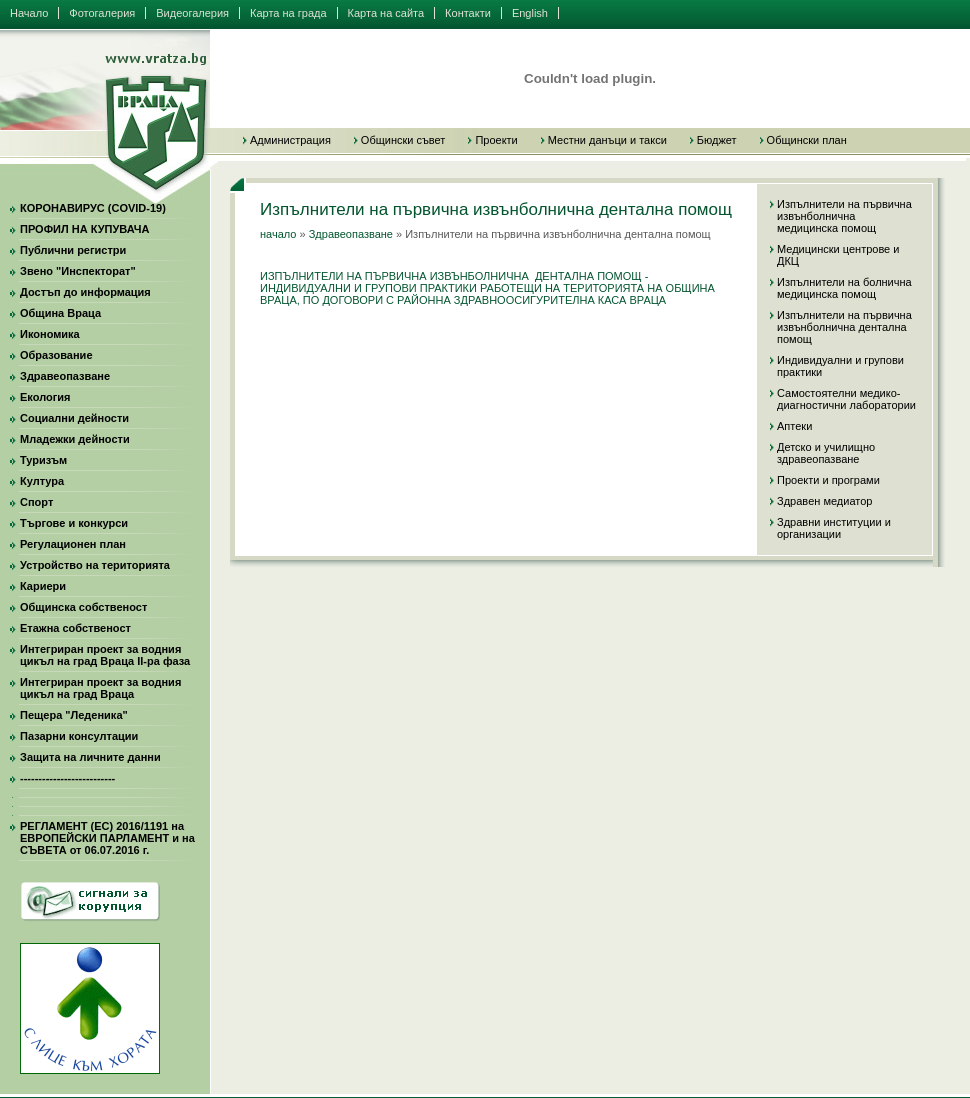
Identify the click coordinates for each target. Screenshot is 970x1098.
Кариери (43, 586)
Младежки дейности (75, 439)
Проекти (496, 140)
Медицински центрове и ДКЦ (838, 255)
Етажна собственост (75, 628)
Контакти (468, 13)
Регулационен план (73, 544)
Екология (45, 397)
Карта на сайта (386, 13)
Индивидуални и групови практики (840, 366)
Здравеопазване (65, 376)
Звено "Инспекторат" (78, 271)
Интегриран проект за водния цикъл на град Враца (100, 688)
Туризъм (43, 460)
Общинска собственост (83, 607)
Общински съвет (403, 140)
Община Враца (60, 313)
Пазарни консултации (79, 736)
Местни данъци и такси (607, 140)
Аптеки (794, 426)
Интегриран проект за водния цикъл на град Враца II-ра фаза (105, 655)
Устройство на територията (95, 565)
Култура (42, 481)
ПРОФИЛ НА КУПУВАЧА (84, 229)
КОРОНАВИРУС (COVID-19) (93, 208)
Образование (56, 355)
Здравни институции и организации (834, 528)
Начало (29, 13)
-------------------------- (67, 778)
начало (278, 234)
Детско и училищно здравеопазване (826, 453)
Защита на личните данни (90, 757)
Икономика (50, 334)
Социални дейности (74, 418)
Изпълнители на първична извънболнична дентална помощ (844, 327)
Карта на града (288, 13)
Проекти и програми (828, 480)
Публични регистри (73, 250)
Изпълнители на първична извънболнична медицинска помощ (844, 216)
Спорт (36, 502)
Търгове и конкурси (74, 523)
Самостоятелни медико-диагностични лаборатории (846, 399)
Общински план (807, 140)
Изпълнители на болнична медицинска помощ (844, 288)
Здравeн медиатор (824, 501)
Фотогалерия (102, 13)
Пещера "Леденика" (74, 715)
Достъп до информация (85, 292)
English (530, 13)
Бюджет (717, 140)
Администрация (290, 140)
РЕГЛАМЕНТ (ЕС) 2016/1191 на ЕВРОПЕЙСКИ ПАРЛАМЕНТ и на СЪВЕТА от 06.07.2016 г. (107, 838)
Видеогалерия (192, 13)
